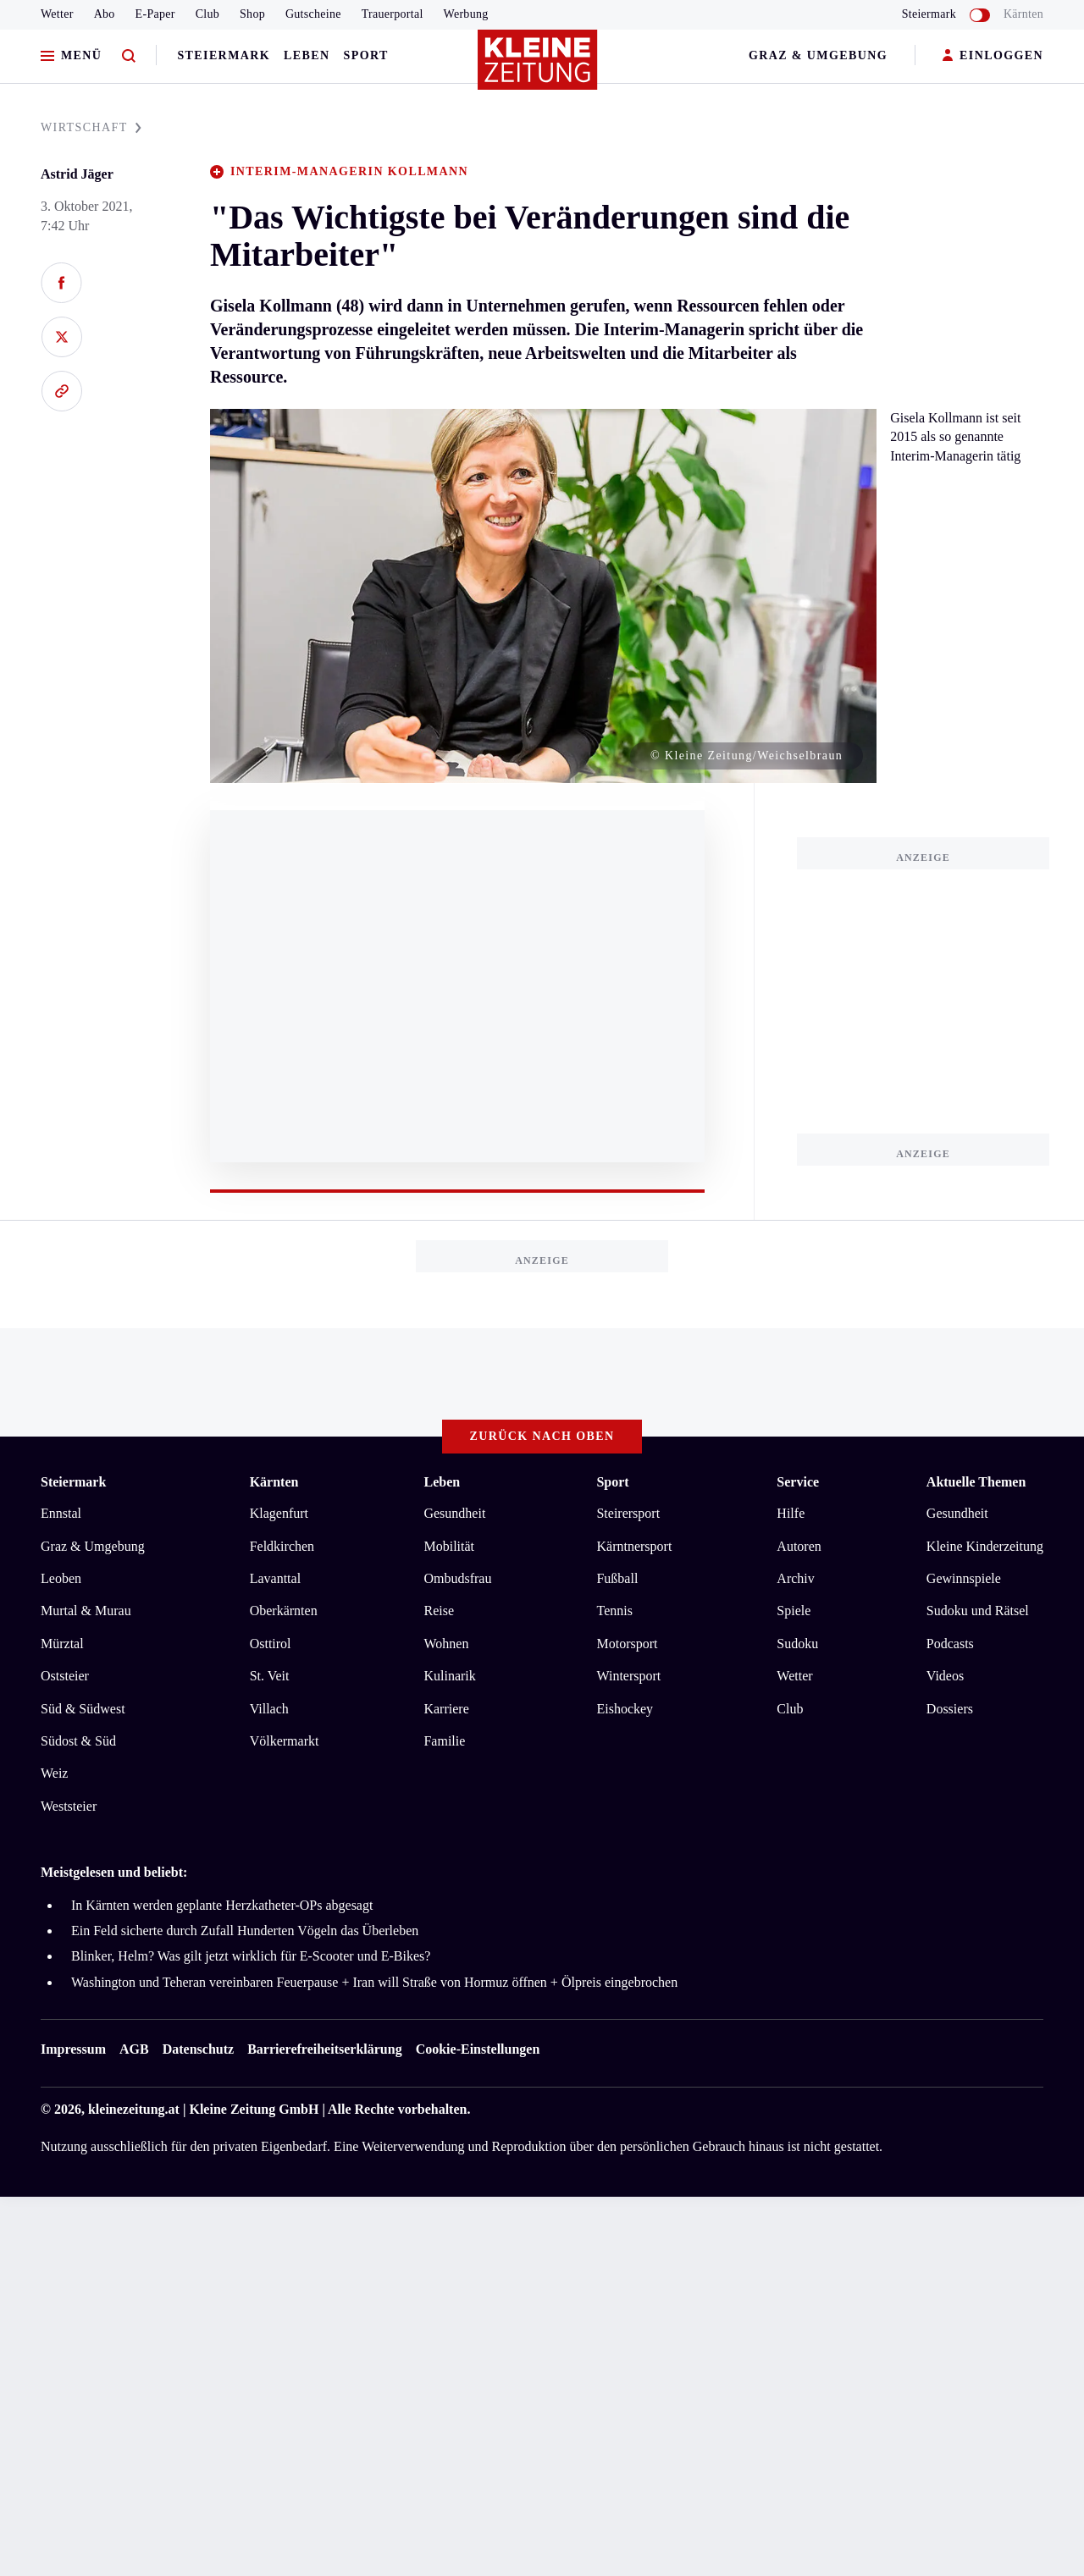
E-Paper (155, 14)
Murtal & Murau (86, 1610)
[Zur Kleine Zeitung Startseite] (538, 67)
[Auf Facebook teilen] (61, 282)
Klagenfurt (279, 1513)
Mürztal (62, 1643)
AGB (134, 2049)
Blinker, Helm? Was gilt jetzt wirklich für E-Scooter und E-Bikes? (250, 1956)
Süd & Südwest (83, 1709)
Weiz (54, 1773)
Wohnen (445, 1643)
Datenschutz (198, 2049)
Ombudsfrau (457, 1578)
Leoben (61, 1578)
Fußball (617, 1578)
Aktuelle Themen (976, 1482)
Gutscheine (313, 14)
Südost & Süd (78, 1741)
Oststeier (65, 1676)
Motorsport (626, 1643)
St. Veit (270, 1676)
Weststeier (69, 1806)
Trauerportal (392, 14)
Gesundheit (454, 1513)
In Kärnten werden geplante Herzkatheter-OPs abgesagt (222, 1905)
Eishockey (624, 1709)
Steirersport (628, 1513)
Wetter (57, 14)
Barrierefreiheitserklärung (324, 2049)
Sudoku (797, 1643)
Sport (366, 55)
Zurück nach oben (542, 1436)
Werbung (466, 14)
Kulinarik (449, 1676)
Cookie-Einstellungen (478, 2049)
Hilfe (791, 1513)
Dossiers (949, 1709)
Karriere (445, 1709)
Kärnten (1023, 14)
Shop (252, 14)
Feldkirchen (282, 1546)
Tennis (614, 1610)
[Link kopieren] (61, 391)
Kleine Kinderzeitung (984, 1546)
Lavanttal (275, 1578)
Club (207, 14)
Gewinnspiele (963, 1578)
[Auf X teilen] (61, 337)
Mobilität (448, 1546)
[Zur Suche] (129, 56)
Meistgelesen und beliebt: (114, 1872)
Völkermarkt (284, 1741)
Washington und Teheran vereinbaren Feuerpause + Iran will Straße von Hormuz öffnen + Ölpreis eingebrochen (374, 1982)
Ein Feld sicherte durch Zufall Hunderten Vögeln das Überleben (244, 1930)
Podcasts (950, 1643)
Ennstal (61, 1513)
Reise (438, 1610)
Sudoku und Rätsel (977, 1610)
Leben (306, 55)
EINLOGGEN (993, 56)
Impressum (73, 2049)
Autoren (799, 1546)
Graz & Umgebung (818, 55)
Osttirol (270, 1643)
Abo (104, 14)
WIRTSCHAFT (91, 127)
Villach (269, 1709)
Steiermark (223, 55)
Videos (945, 1676)
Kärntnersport (634, 1546)
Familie (444, 1741)
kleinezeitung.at (134, 2109)
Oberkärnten (284, 1610)
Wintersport (628, 1676)
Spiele (793, 1610)
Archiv (795, 1578)
